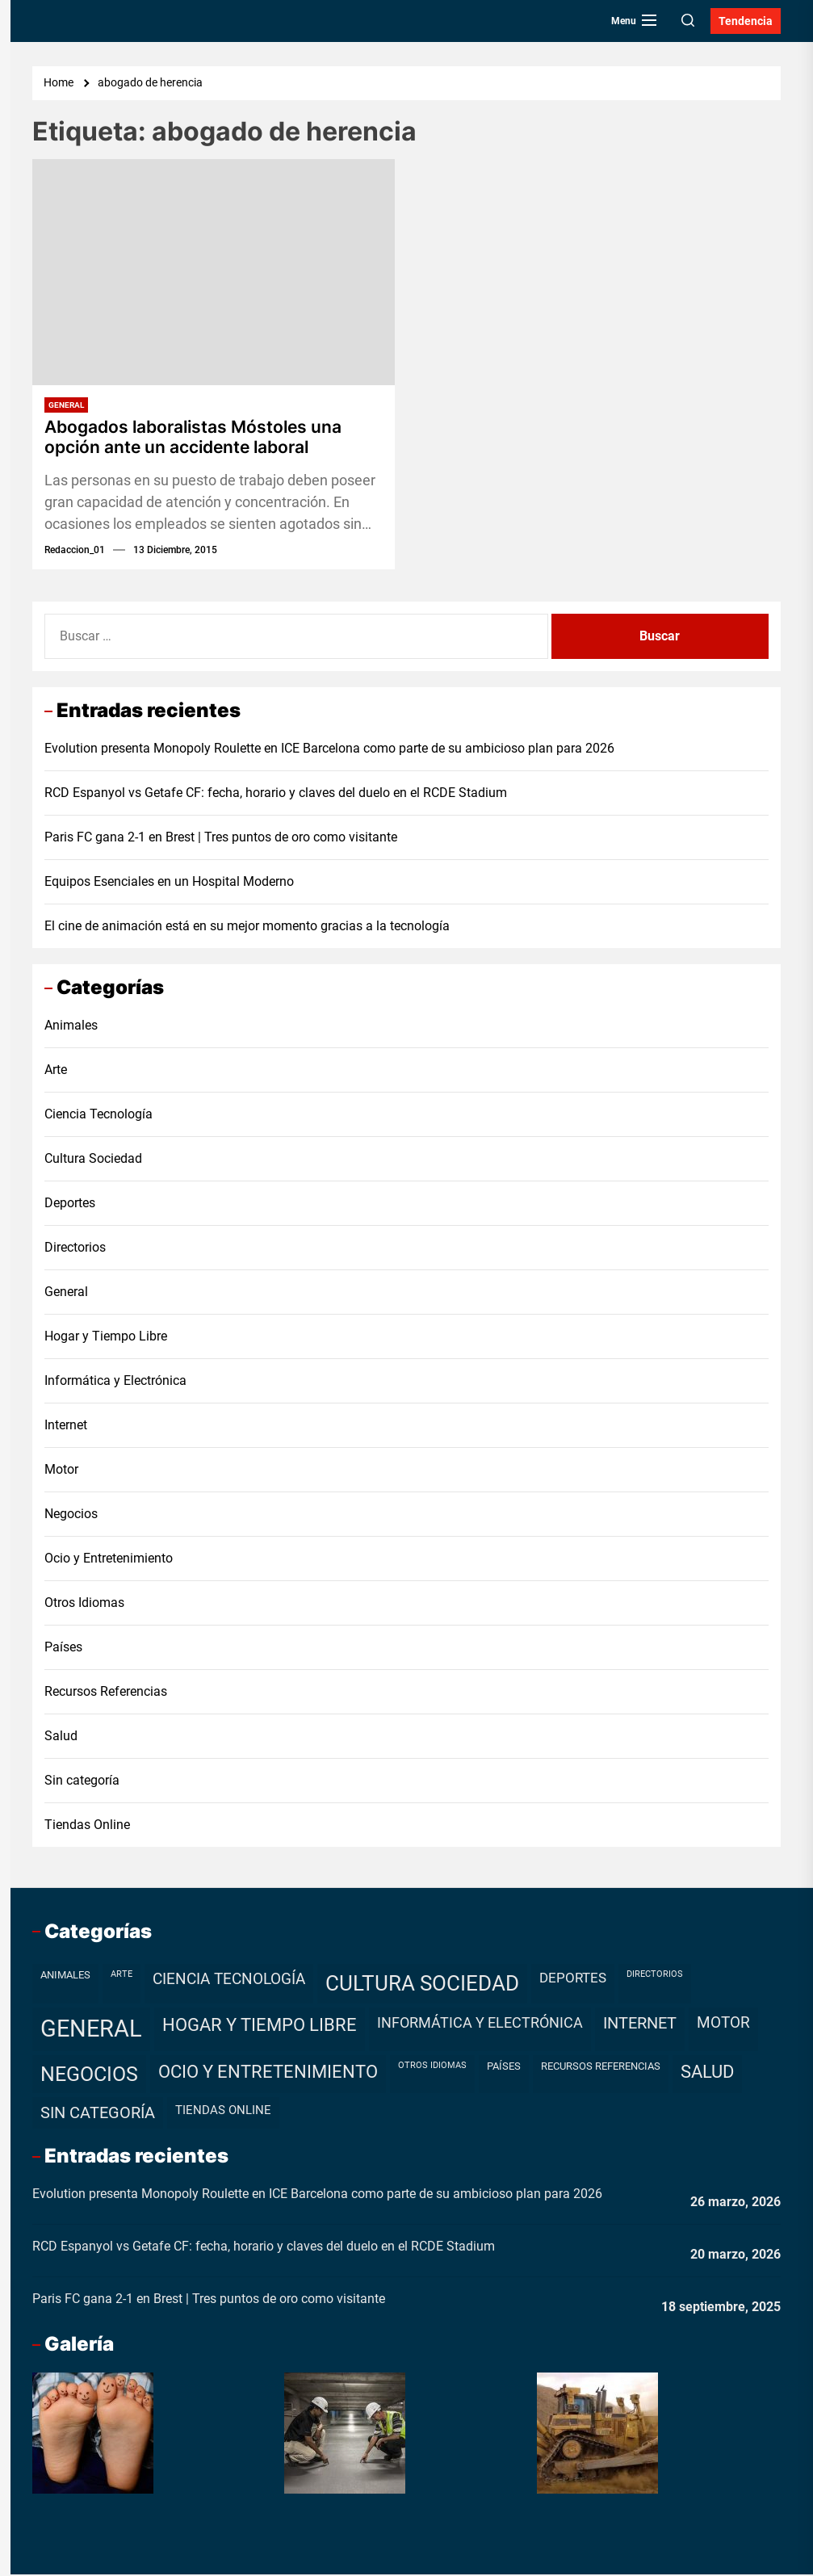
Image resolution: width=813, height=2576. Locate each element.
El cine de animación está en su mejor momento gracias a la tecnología (247, 928)
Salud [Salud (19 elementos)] (707, 2073)
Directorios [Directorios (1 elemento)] (655, 1975)
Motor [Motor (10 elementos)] (723, 2024)
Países (63, 1648)
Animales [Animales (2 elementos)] (65, 1976)
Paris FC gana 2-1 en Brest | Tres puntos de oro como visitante (220, 839)
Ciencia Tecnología (98, 1115)
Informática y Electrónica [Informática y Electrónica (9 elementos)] (480, 2024)
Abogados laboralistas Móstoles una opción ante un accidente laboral (199, 438)
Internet (65, 1426)
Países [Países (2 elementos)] (504, 2068)
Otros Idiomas (84, 1604)
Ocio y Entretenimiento (108, 1559)
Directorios (75, 1249)
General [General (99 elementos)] (91, 2030)
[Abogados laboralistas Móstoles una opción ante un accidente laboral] (213, 272)
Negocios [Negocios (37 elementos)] (89, 2075)
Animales (71, 1026)
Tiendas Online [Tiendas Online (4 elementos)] (223, 2111)
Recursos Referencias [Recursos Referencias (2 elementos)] (600, 2068)
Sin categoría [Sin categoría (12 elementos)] (97, 2114)
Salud (61, 1737)
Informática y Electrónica (115, 1382)
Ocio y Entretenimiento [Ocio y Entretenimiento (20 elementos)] (268, 2073)
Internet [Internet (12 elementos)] (640, 2025)
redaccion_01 (74, 552)
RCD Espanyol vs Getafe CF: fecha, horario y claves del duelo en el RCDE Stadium (275, 795)
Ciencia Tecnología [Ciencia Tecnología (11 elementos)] (229, 1980)
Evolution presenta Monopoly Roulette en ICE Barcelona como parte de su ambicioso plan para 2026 (329, 750)
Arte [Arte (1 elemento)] (121, 1975)
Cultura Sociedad (93, 1160)
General (66, 405)
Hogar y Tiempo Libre (105, 1337)
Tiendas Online (87, 1826)
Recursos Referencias (105, 1693)
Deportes (69, 1204)
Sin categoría (81, 1781)
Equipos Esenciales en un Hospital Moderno (169, 884)
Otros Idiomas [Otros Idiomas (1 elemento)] (432, 2067)
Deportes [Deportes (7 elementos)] (572, 1979)
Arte (55, 1071)
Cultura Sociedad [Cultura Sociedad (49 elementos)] (422, 1985)
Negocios (71, 1515)
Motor (61, 1471)
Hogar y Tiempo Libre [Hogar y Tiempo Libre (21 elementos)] (259, 2026)
